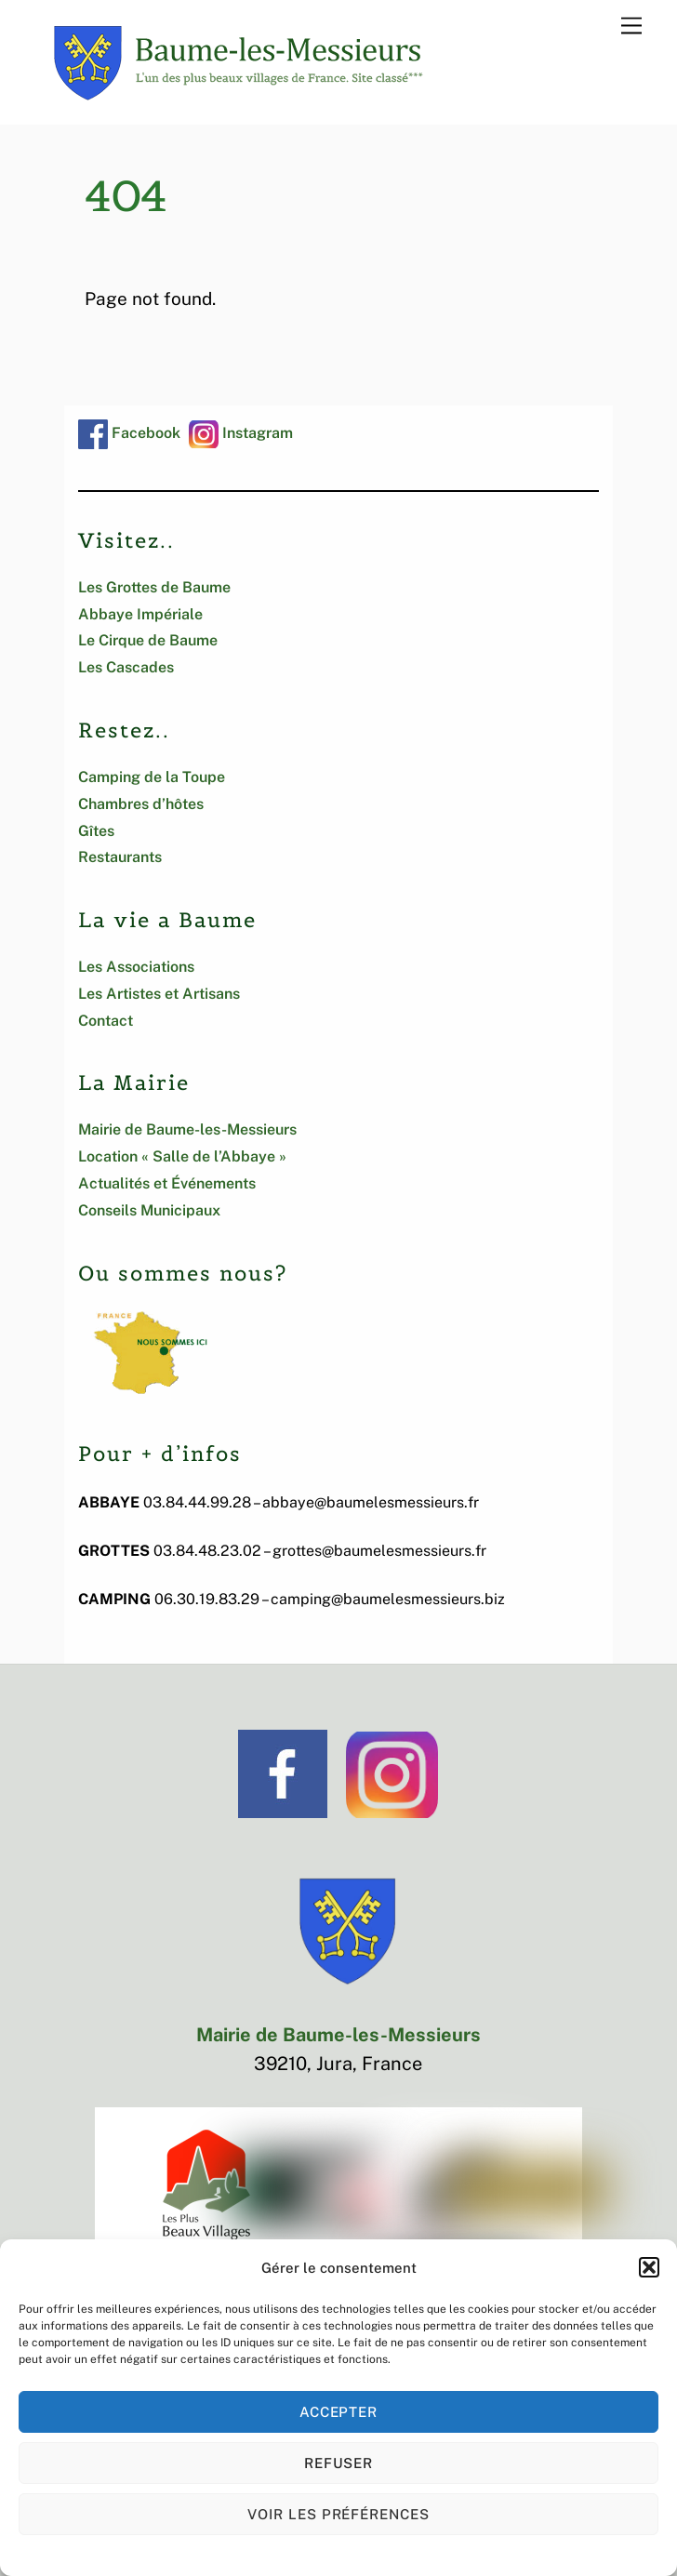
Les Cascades (126, 667)
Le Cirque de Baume (148, 640)
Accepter (338, 2412)
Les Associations (136, 967)
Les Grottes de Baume (154, 587)
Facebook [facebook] (129, 433)
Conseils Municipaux (149, 1210)
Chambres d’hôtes (141, 804)
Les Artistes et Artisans (159, 994)
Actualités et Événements (167, 1183)
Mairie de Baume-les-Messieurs (187, 1129)
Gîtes (96, 831)
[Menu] (631, 25)
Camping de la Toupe (151, 777)
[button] (649, 2267)
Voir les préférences (339, 2514)
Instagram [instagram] (241, 433)
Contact (105, 1020)
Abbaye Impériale (140, 614)
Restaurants (120, 857)
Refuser (339, 2463)
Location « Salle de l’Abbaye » (182, 1156)
